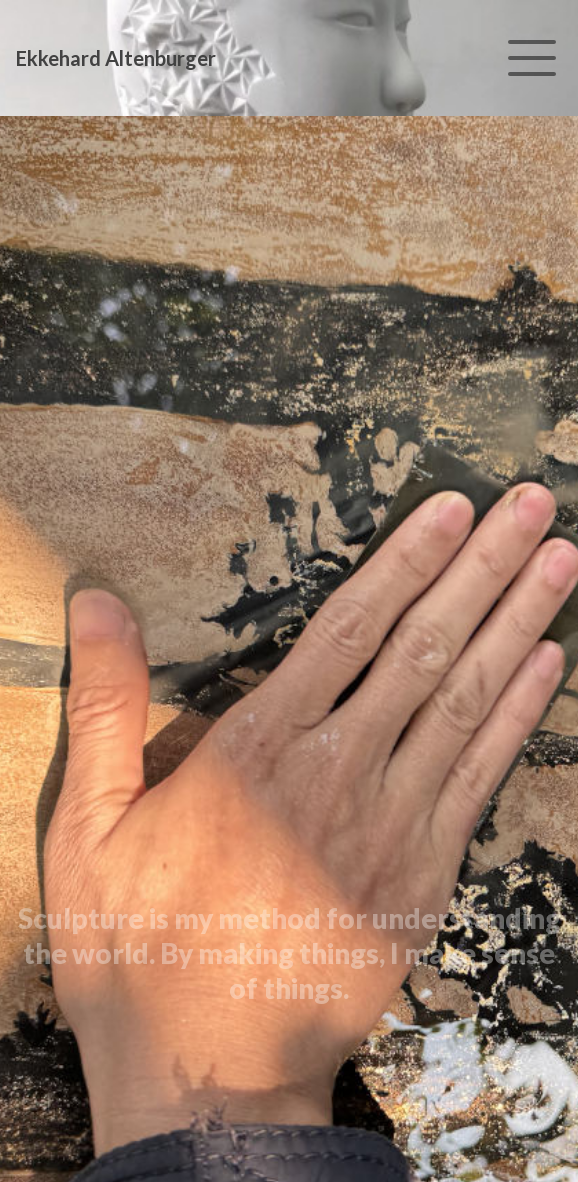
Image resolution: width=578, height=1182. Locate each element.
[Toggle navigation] (532, 58)
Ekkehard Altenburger (116, 58)
